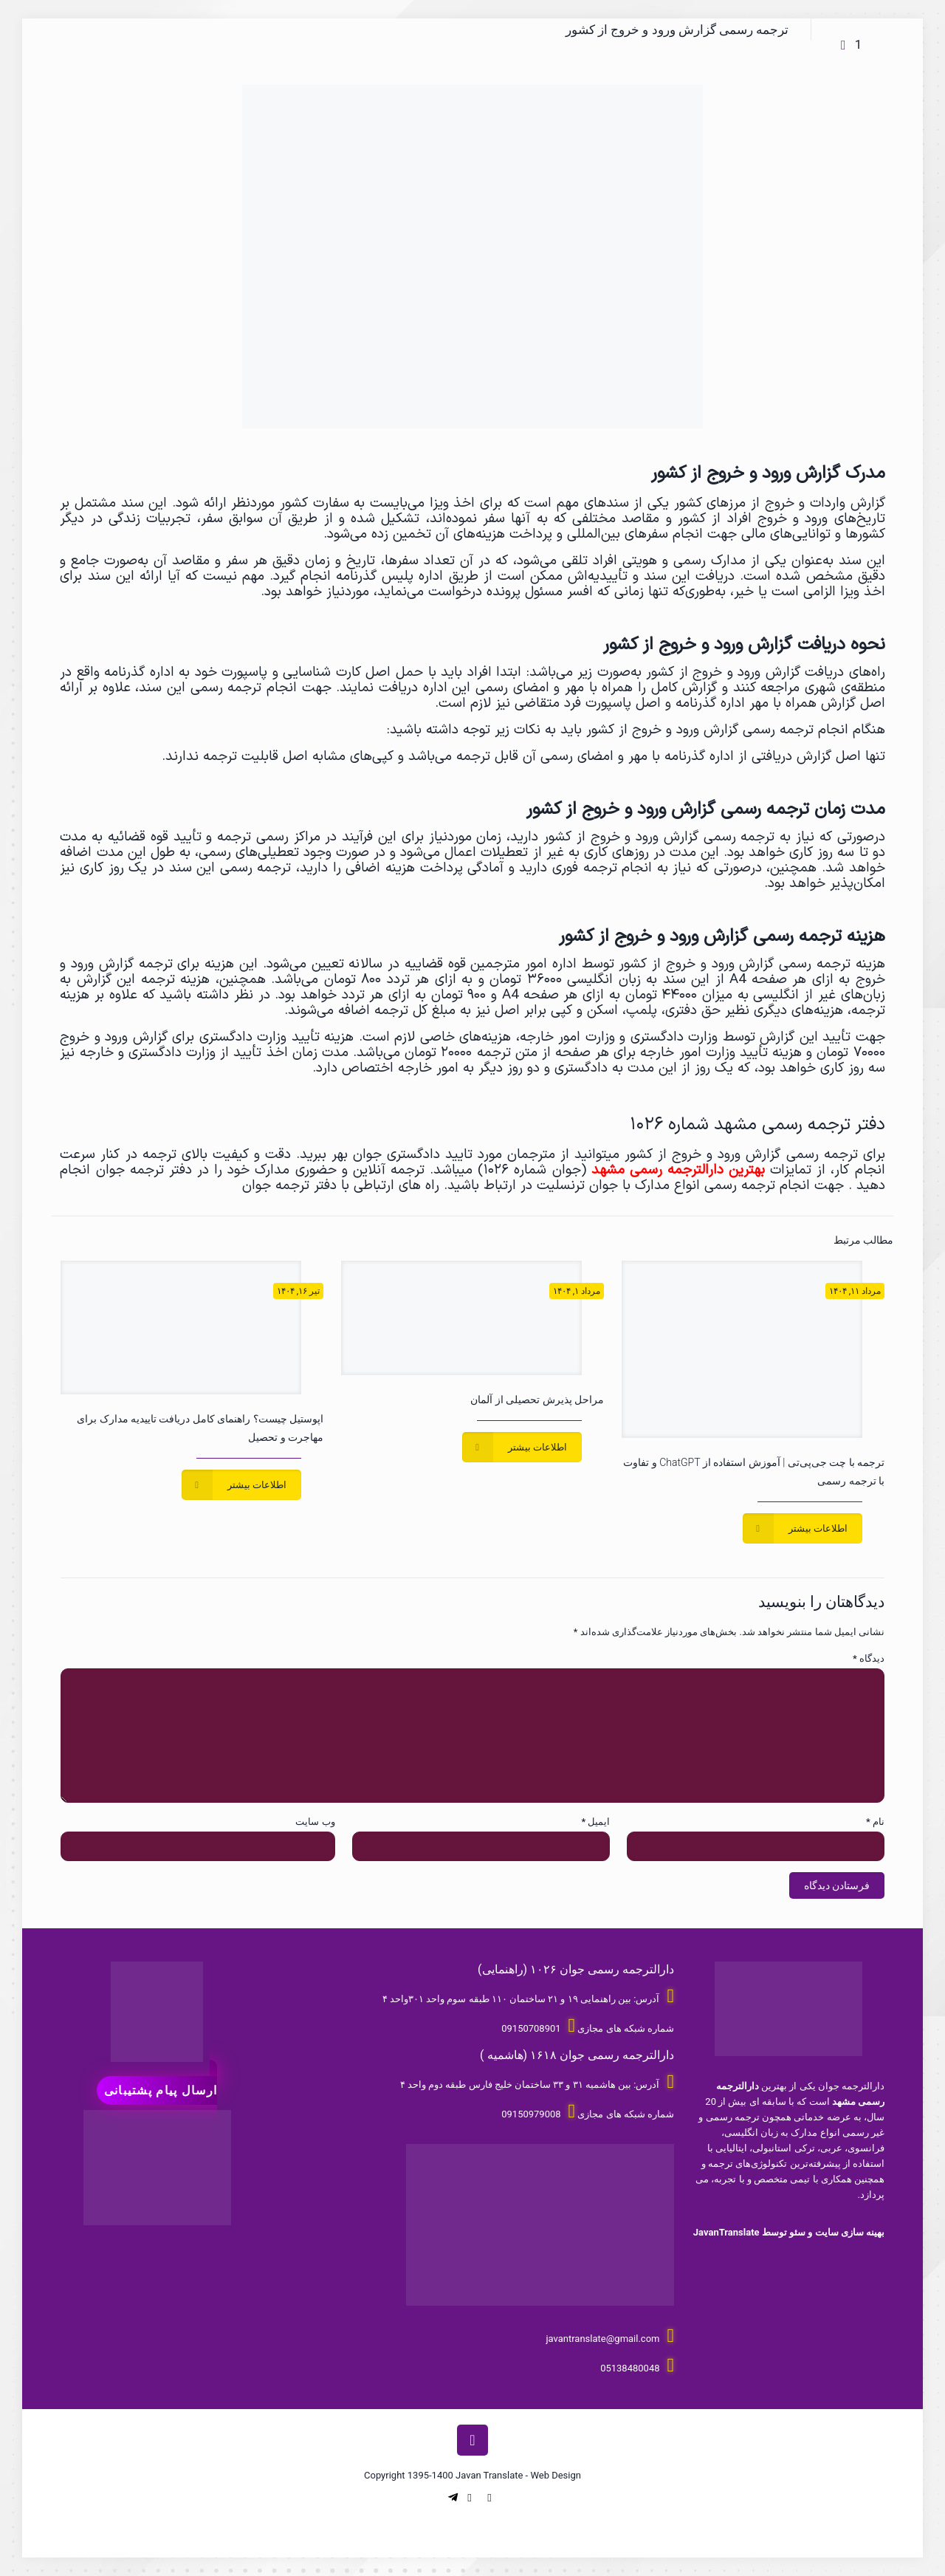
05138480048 (629, 2368)
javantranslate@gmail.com (602, 2338)
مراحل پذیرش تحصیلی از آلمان (537, 1399)
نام (875, 1821)
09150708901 (530, 2028)
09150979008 (530, 2114)
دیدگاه (868, 1658)
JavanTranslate (726, 2232)
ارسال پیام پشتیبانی (161, 2090)
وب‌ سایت (314, 1821)
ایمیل (595, 1821)
